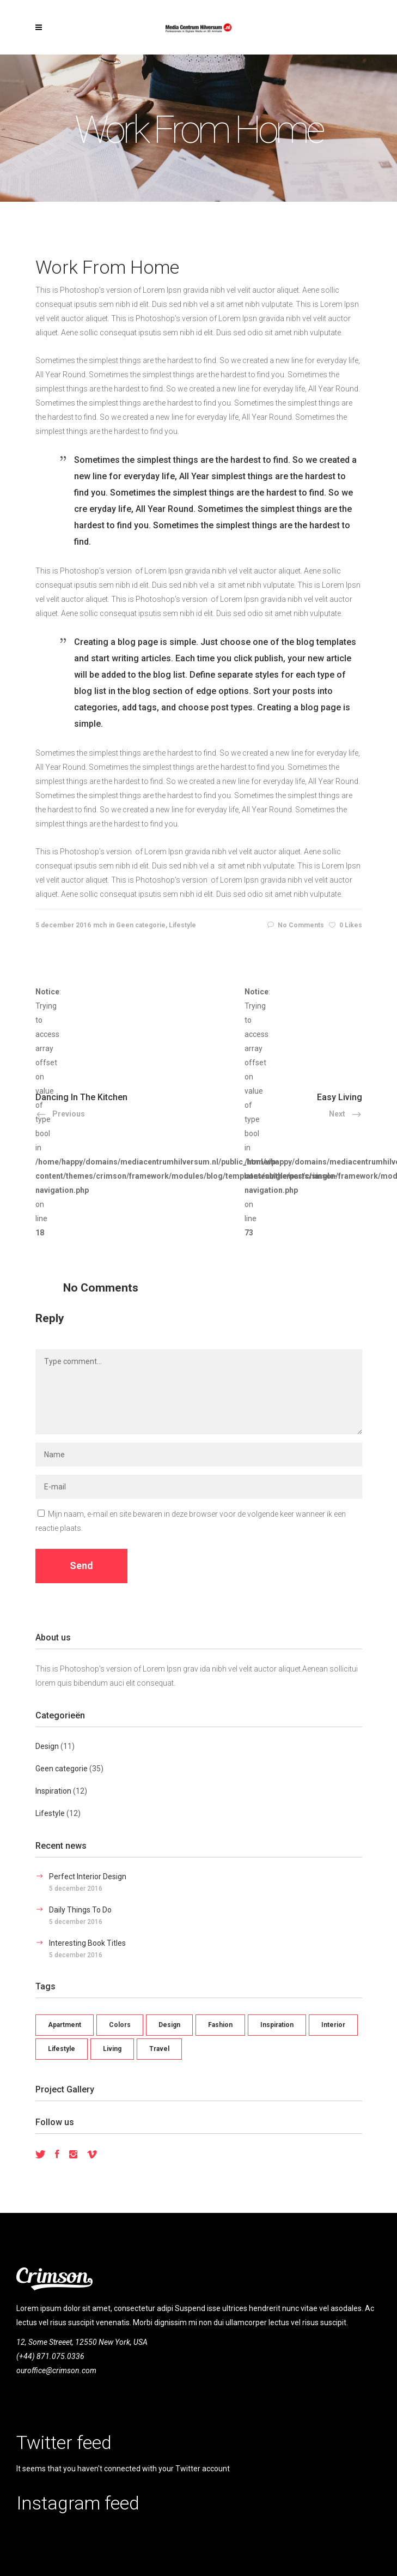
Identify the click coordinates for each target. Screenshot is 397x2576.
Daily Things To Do (80, 1909)
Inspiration (53, 1791)
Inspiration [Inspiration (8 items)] (277, 2025)
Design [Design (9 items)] (169, 2025)
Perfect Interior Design (87, 1876)
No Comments (295, 925)
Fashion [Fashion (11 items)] (220, 2025)
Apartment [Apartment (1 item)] (64, 2025)
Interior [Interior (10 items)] (333, 2025)
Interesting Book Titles (87, 1943)
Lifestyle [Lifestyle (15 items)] (61, 2049)
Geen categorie (141, 925)
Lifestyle (182, 925)
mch (100, 925)
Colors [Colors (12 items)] (120, 2025)
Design (47, 1746)
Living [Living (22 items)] (112, 2049)
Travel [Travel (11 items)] (159, 2049)
